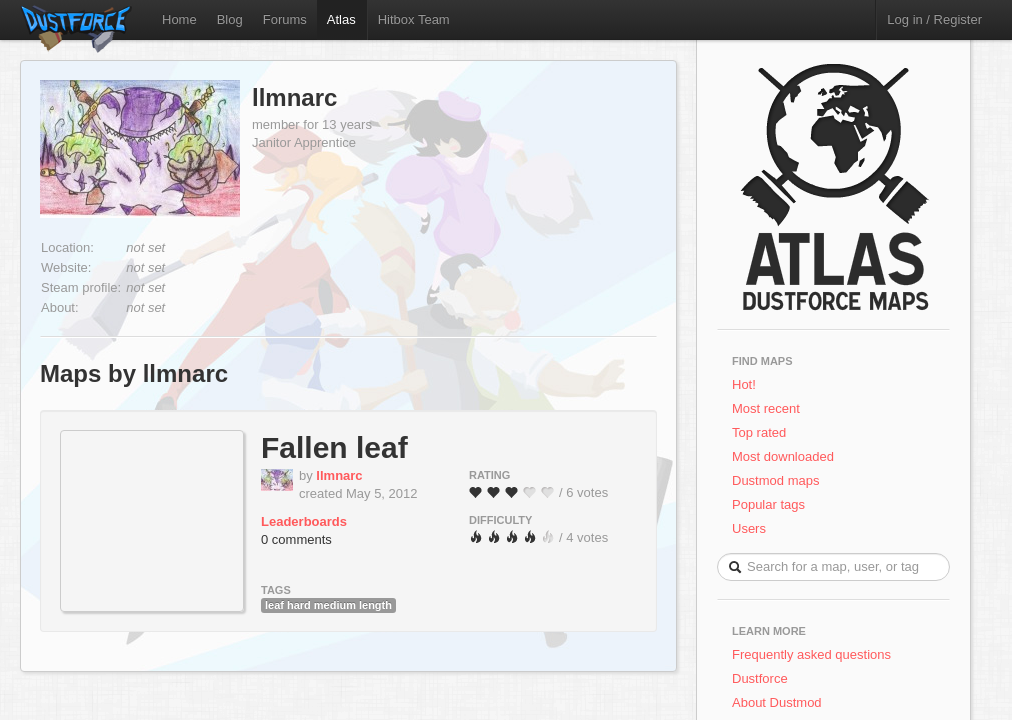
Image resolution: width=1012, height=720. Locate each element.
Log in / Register (934, 19)
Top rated (759, 432)
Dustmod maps (775, 480)
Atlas (341, 19)
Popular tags (768, 504)
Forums (285, 19)
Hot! (744, 384)
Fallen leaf (334, 447)
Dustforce (760, 678)
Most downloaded (783, 456)
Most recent (766, 408)
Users (749, 528)
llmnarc (294, 97)
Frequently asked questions (811, 654)
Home (179, 19)
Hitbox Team (414, 19)
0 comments (296, 539)
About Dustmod (777, 702)
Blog (230, 19)
